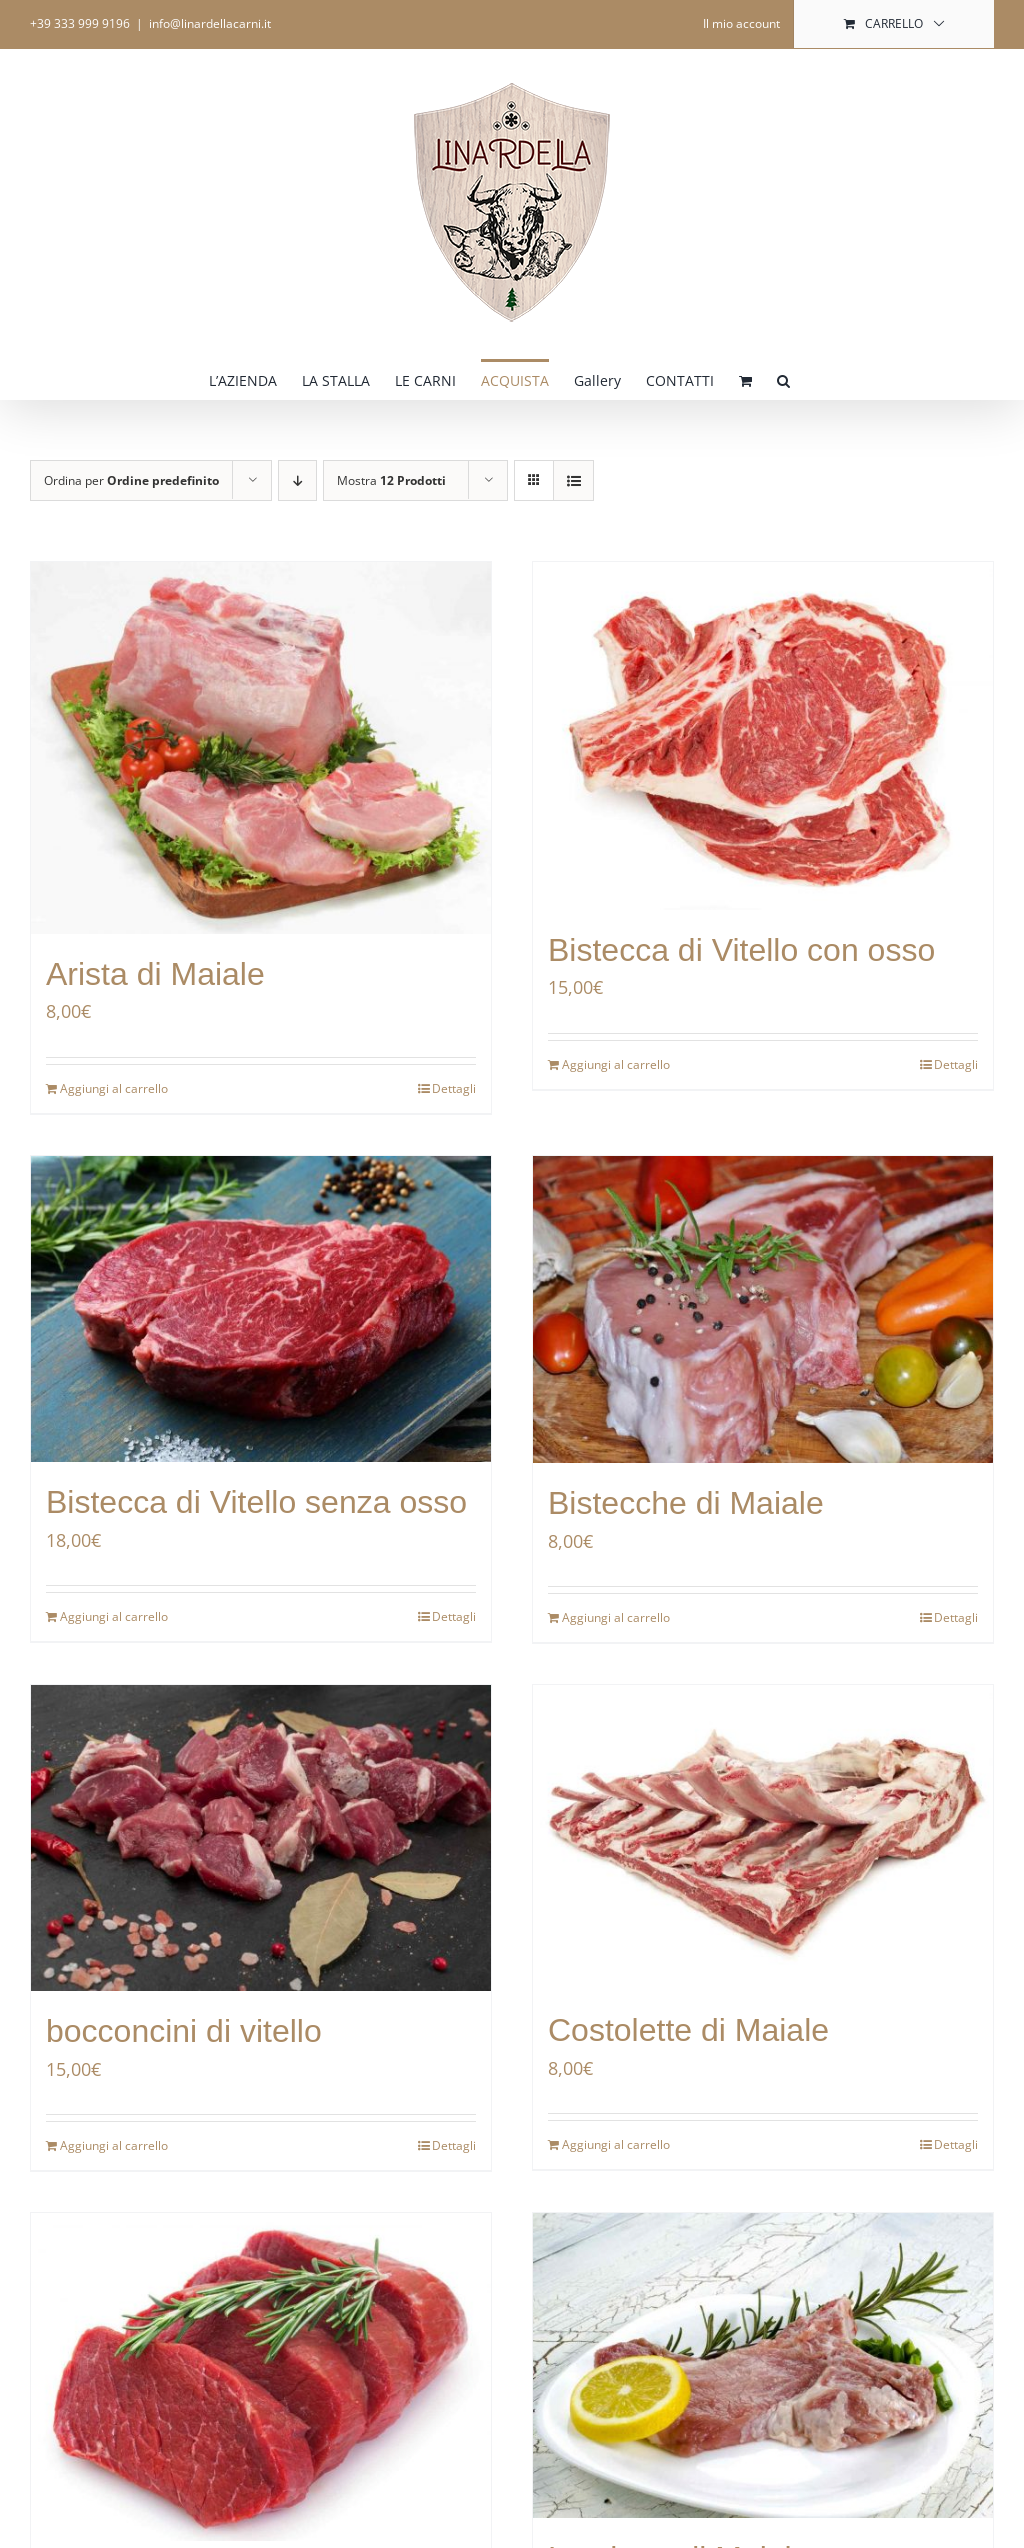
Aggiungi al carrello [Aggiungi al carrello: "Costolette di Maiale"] (616, 2144)
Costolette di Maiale (688, 2030)
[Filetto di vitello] (261, 2377)
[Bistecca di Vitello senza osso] (261, 1309)
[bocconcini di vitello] (261, 1838)
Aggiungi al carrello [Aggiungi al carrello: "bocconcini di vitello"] (114, 2145)
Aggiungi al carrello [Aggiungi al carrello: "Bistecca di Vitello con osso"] (616, 1064)
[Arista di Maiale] (261, 748)
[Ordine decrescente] (297, 480)
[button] (783, 379)
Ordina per (131, 480)
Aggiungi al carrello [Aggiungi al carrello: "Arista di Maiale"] (114, 1088)
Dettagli (454, 1088)
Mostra (391, 480)
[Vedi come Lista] (573, 480)
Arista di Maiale (155, 974)
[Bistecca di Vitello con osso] (763, 736)
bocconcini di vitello (184, 2031)
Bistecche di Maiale (686, 1503)
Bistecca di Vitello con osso (741, 950)
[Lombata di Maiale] (763, 2365)
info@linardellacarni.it (210, 23)
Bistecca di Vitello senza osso (256, 1502)
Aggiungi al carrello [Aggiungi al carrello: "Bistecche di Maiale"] (616, 1617)
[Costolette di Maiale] (763, 1837)
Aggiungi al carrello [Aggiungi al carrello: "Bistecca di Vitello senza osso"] (114, 1616)
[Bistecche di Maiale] (763, 1309)
